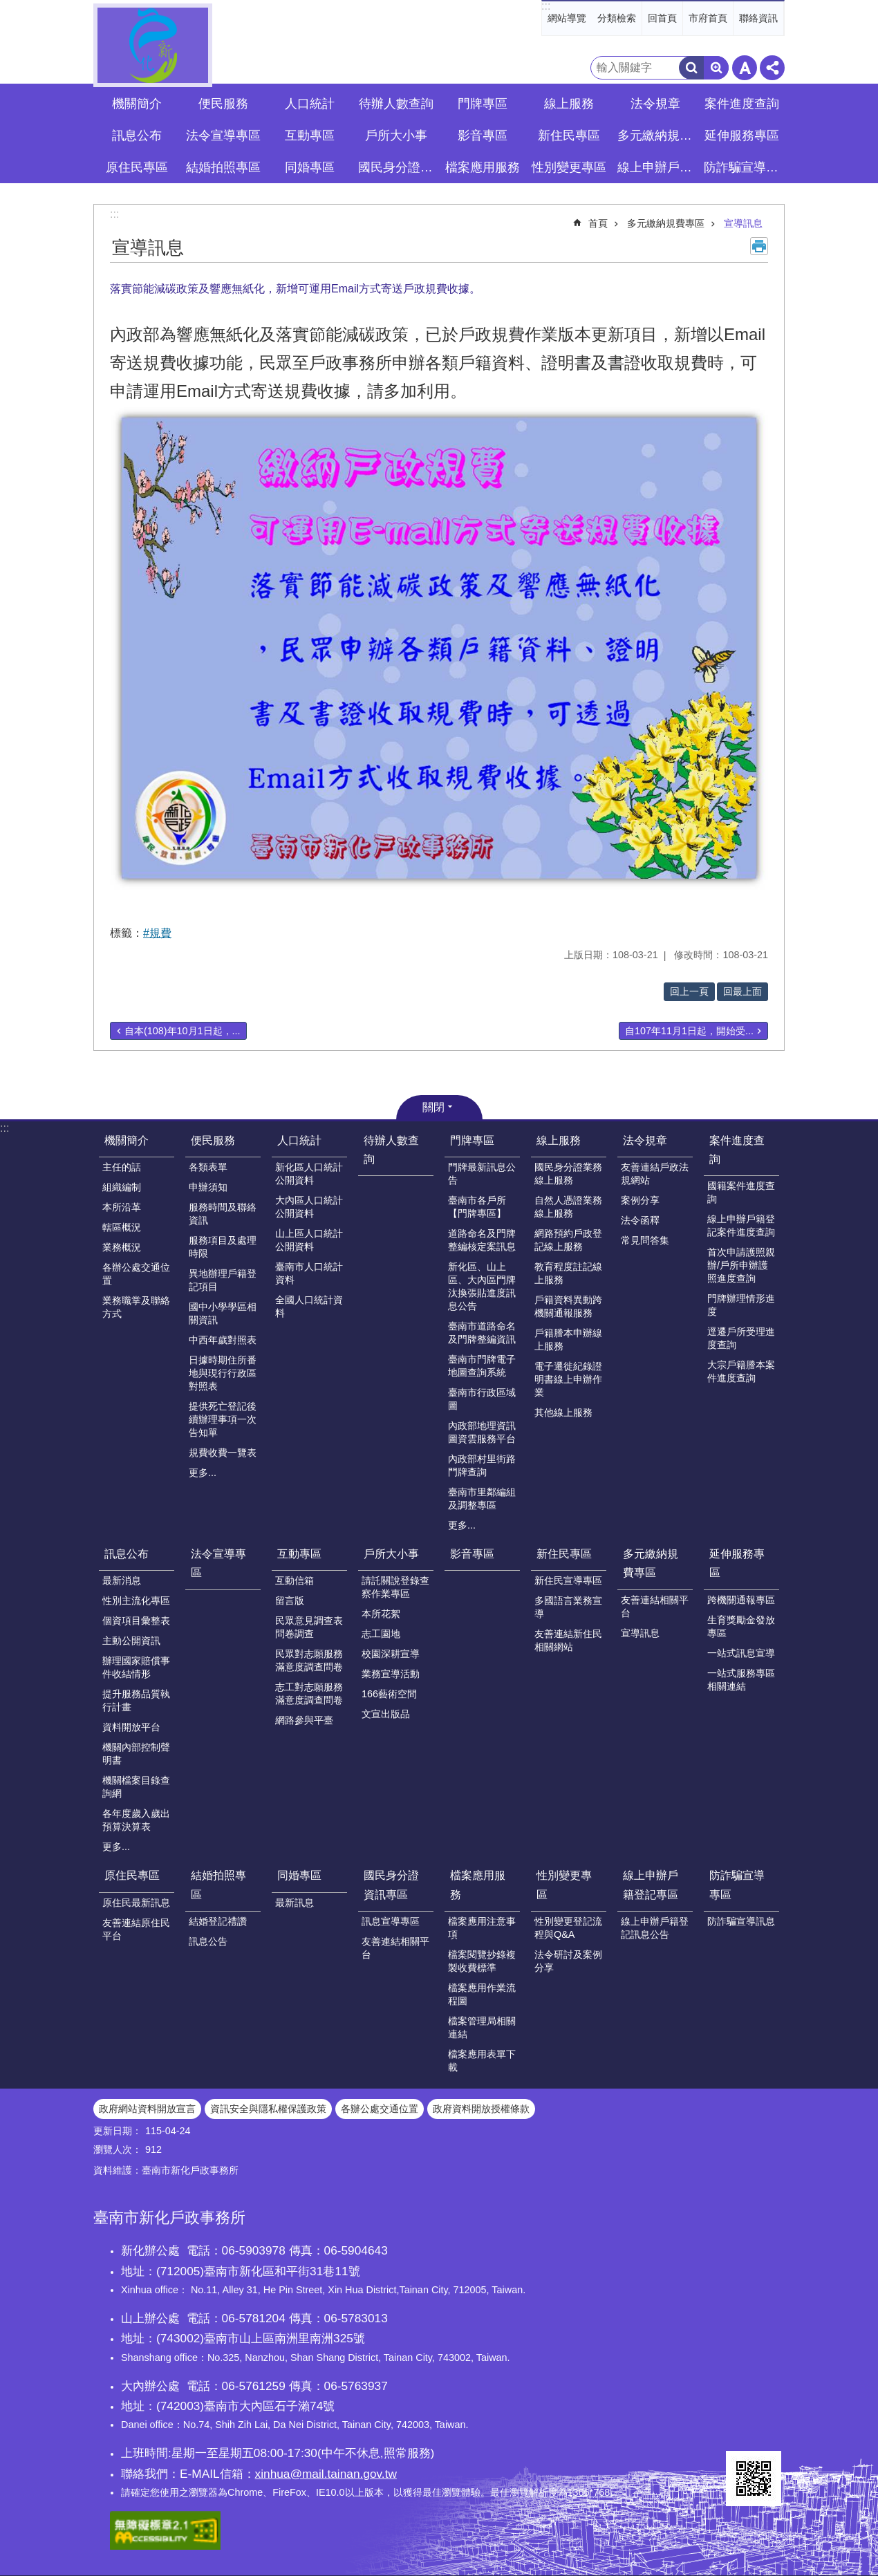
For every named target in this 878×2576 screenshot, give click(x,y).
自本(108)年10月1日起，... (182, 1030)
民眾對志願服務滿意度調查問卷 (309, 1660)
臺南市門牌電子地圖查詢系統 (482, 1366)
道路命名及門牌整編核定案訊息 (482, 1240)
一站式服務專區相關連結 (741, 1680)
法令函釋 (640, 1220)
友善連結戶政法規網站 (655, 1173)
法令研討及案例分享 (568, 1961)
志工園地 (381, 1633)
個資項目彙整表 (136, 1620)
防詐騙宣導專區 (737, 1884)
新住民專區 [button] (569, 135)
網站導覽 (567, 18)
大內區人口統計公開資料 (309, 1207)
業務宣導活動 (391, 1673)
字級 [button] (744, 67)
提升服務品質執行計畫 (136, 1700)
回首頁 (662, 18)
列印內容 (759, 246)
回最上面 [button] (742, 991)
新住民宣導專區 (568, 1580)
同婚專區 (299, 1875)
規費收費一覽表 (222, 1452)
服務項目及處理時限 (222, 1247)
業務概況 (121, 1247)
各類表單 (208, 1167)
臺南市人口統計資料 (309, 1273)
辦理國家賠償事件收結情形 (136, 1667)
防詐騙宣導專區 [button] (743, 167)
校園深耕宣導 (391, 1653)
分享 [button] (772, 67)
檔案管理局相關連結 (482, 2027)
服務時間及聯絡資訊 (222, 1214)
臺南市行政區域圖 (482, 1399)
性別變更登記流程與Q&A (568, 1928)
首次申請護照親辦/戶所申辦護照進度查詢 (741, 1265)
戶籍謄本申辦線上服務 (568, 1339)
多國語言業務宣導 (568, 1607)
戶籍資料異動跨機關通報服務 (568, 1306)
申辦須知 (208, 1187)
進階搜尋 (716, 68)
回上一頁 (689, 991)
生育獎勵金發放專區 (741, 1626)
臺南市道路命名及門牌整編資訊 (482, 1332)
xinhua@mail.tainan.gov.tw (326, 2474)
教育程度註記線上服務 (568, 1273)
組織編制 (121, 1187)
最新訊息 (294, 1902)
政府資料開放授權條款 (481, 2108)
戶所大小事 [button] (396, 135)
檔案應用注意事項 (482, 1928)
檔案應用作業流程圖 (482, 1994)
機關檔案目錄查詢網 (136, 1787)
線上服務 (558, 1140)
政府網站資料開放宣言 (147, 2108)
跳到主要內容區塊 (7, 7)
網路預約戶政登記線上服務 (568, 1240)
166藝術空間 (389, 1693)
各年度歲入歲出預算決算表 (136, 1820)
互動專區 (299, 1554)
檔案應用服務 (477, 1884)
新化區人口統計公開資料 (309, 1173)
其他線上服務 (563, 1412)
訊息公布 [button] (137, 135)
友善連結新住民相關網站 (568, 1640)
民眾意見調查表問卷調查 (309, 1627)
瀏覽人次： (117, 2149)
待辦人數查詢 (396, 104)
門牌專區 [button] (482, 104)
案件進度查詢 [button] (741, 104)
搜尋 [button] (691, 68)
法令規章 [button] (655, 104)
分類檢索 (616, 18)
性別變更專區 (564, 1884)
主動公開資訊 (131, 1640)
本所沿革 (121, 1207)
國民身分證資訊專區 (391, 1884)
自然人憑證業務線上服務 (568, 1207)
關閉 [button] (433, 1107)
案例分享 (640, 1200)
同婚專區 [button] (310, 167)
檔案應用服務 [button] (482, 167)
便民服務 (213, 1140)
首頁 (598, 223)
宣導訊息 (743, 223)
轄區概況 (121, 1227)
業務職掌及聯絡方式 (136, 1307)
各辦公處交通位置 (136, 1274)
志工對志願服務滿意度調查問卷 (309, 1693)
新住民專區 (564, 1554)
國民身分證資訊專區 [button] (397, 167)
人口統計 (299, 1140)
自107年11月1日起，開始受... (689, 1030)
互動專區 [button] (310, 135)
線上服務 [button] (569, 104)
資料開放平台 (131, 1727)
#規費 (157, 933)
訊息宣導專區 (391, 1921)
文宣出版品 (386, 1713)
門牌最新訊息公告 (482, 1173)
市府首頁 (708, 18)
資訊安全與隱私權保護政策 (268, 2108)
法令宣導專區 (223, 135)
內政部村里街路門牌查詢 (482, 1465)
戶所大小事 (391, 1554)
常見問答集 (645, 1240)
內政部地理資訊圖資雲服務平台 (482, 1432)
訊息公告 (208, 1941)
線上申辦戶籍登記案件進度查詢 (741, 1225)
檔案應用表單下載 (482, 2060)
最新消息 (121, 1580)
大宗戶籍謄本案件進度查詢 (741, 1371)
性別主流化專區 (136, 1600)
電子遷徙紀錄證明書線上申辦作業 (568, 1379)
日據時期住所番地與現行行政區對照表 (222, 1373)
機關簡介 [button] (137, 104)
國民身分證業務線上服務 (568, 1173)
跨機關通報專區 (741, 1599)
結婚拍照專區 (218, 1884)
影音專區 (482, 135)
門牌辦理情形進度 (741, 1305)
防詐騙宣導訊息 (741, 1921)
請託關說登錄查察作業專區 (395, 1587)
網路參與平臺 (304, 1720)
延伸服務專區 (737, 1563)
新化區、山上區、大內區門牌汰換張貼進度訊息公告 (482, 1286)
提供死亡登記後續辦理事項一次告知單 (222, 1419)
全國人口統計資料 (309, 1306)
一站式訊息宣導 (741, 1653)
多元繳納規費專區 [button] (656, 135)
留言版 (289, 1600)
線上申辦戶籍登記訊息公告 (655, 1928)
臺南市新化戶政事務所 (152, 45)
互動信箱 (294, 1580)
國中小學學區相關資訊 (222, 1313)
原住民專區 (132, 1875)
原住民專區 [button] (137, 167)
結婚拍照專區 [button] (223, 167)
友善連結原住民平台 (136, 1929)
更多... (202, 1472)
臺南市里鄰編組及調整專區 (482, 1498)
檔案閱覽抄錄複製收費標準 (482, 1961)
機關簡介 (126, 1140)
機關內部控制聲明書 (136, 1754)
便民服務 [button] (223, 104)
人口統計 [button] (310, 104)
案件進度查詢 (737, 1150)
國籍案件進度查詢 (741, 1192)
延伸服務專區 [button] (741, 135)
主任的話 (121, 1167)
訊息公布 (126, 1554)
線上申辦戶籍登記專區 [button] (656, 167)
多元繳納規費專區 (665, 223)
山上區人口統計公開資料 (309, 1240)
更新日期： (117, 2130)
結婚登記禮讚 (218, 1921)
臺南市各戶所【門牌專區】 (477, 1207)
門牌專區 (472, 1140)
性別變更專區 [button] (569, 167)
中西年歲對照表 (222, 1339)
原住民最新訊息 (136, 1902)
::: (545, 6)
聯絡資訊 (758, 18)
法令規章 (645, 1140)
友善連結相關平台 (655, 1606)
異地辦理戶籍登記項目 (222, 1280)
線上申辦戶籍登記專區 (650, 1884)
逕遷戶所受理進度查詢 (741, 1338)
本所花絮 (381, 1613)
